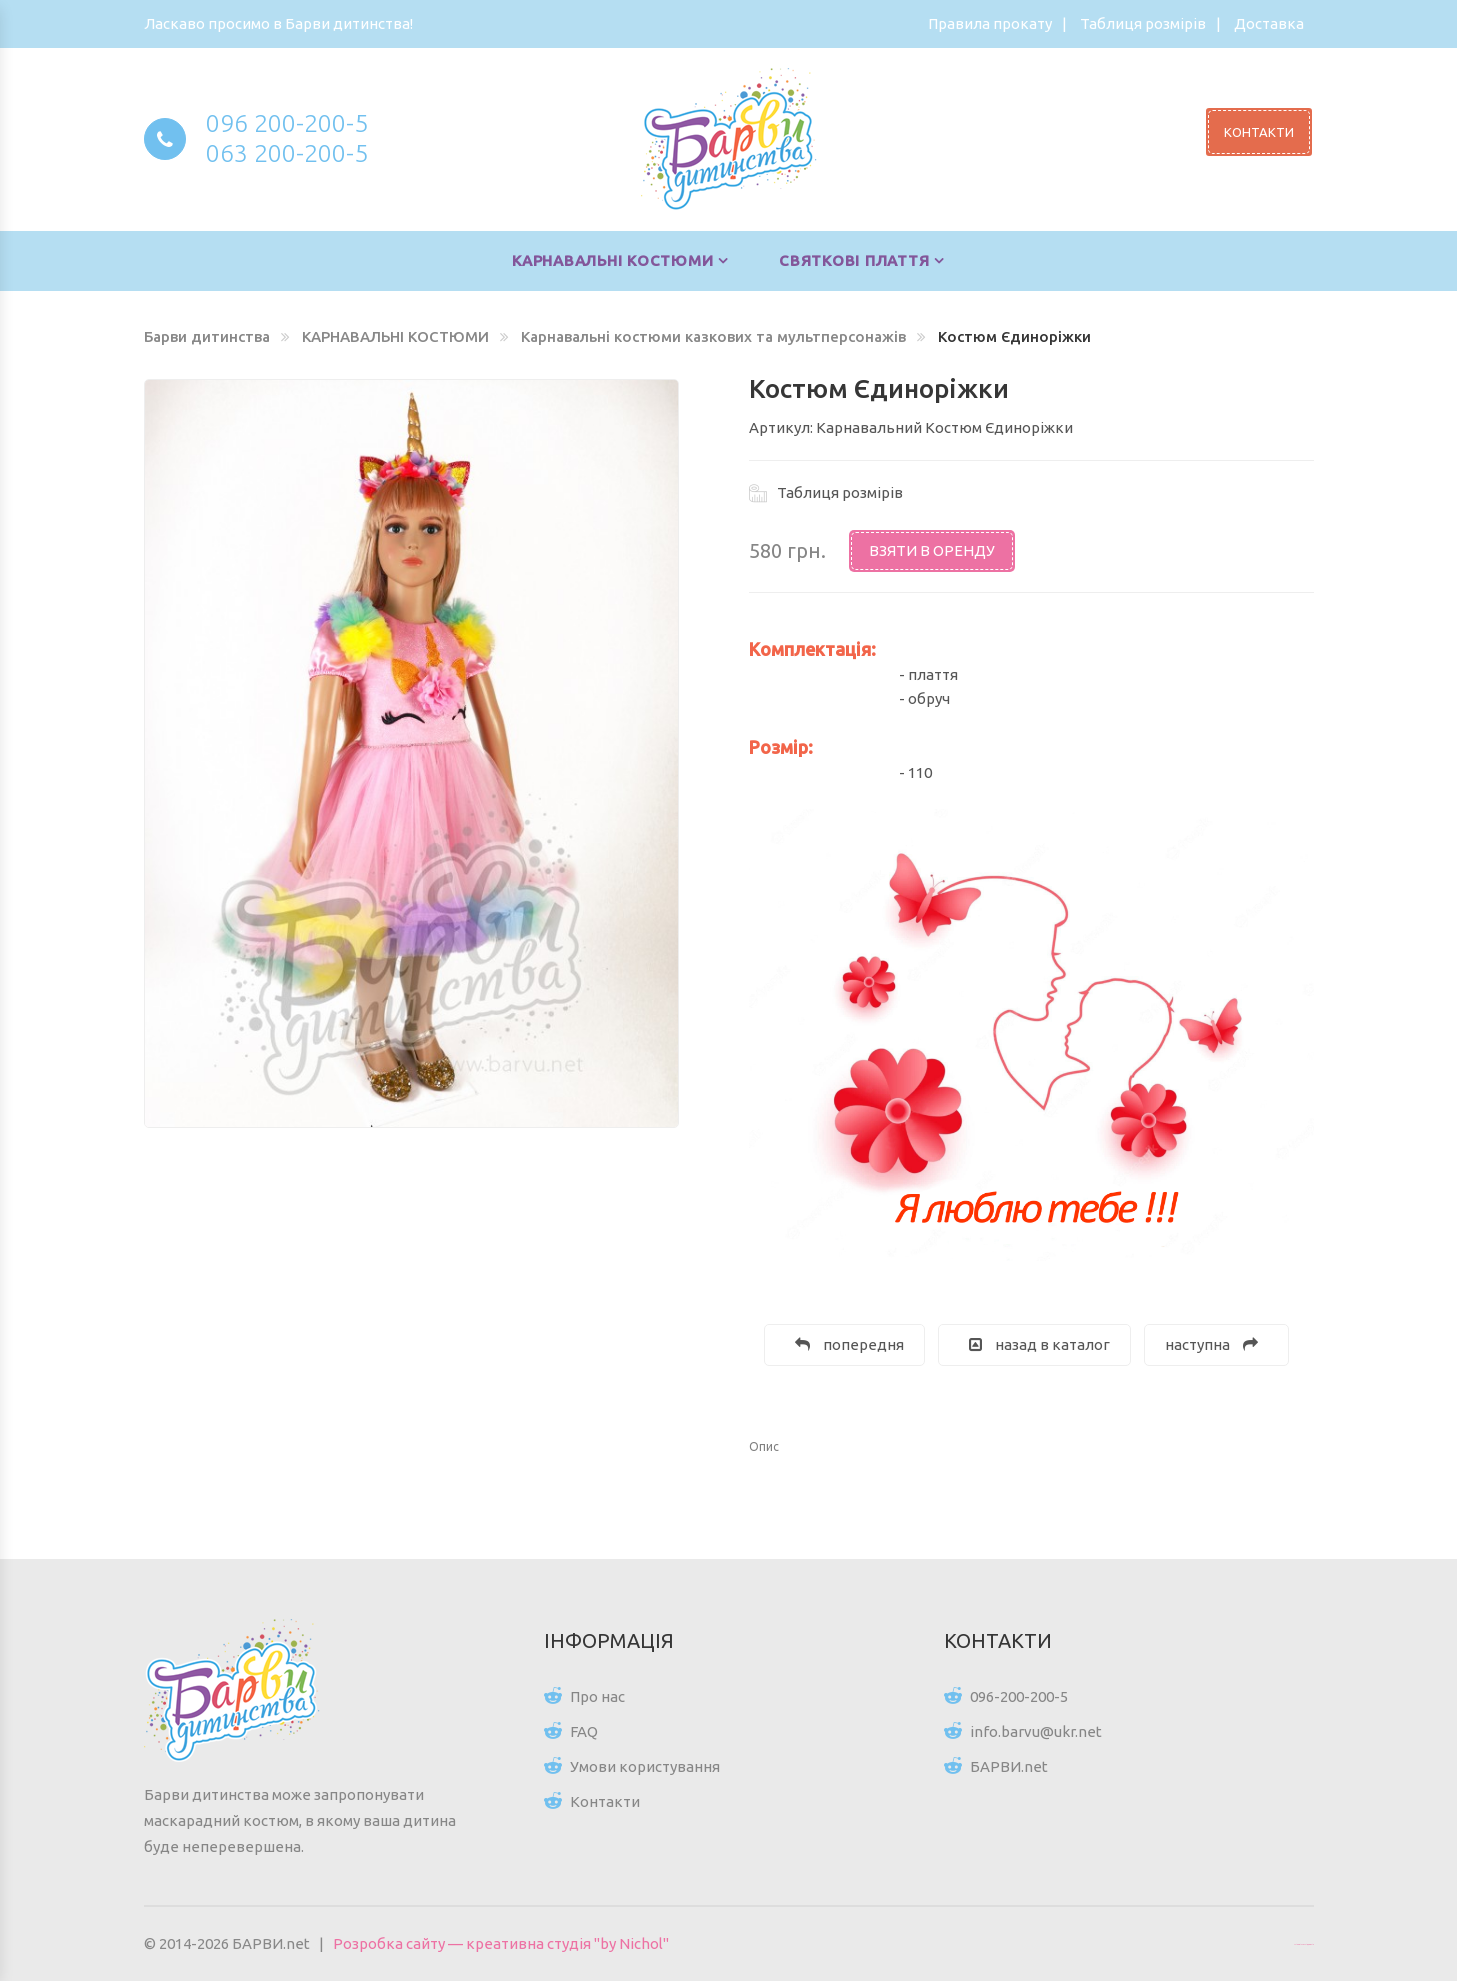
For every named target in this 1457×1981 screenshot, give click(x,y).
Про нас (597, 1696)
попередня (849, 1344)
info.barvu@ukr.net (1036, 1731)
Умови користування (645, 1766)
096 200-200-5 (287, 123)
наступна (1211, 1344)
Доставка (1269, 23)
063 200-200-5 (287, 153)
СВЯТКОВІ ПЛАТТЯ (854, 260)
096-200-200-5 (1019, 1696)
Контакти (605, 1801)
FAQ (584, 1731)
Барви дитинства (207, 336)
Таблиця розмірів (1143, 23)
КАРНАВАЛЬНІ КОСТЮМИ (612, 260)
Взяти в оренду (932, 550)
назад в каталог (1039, 1344)
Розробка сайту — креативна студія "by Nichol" (501, 1943)
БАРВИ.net (1009, 1766)
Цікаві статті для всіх (1304, 1944)
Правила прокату (990, 23)
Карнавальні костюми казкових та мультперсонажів (713, 336)
